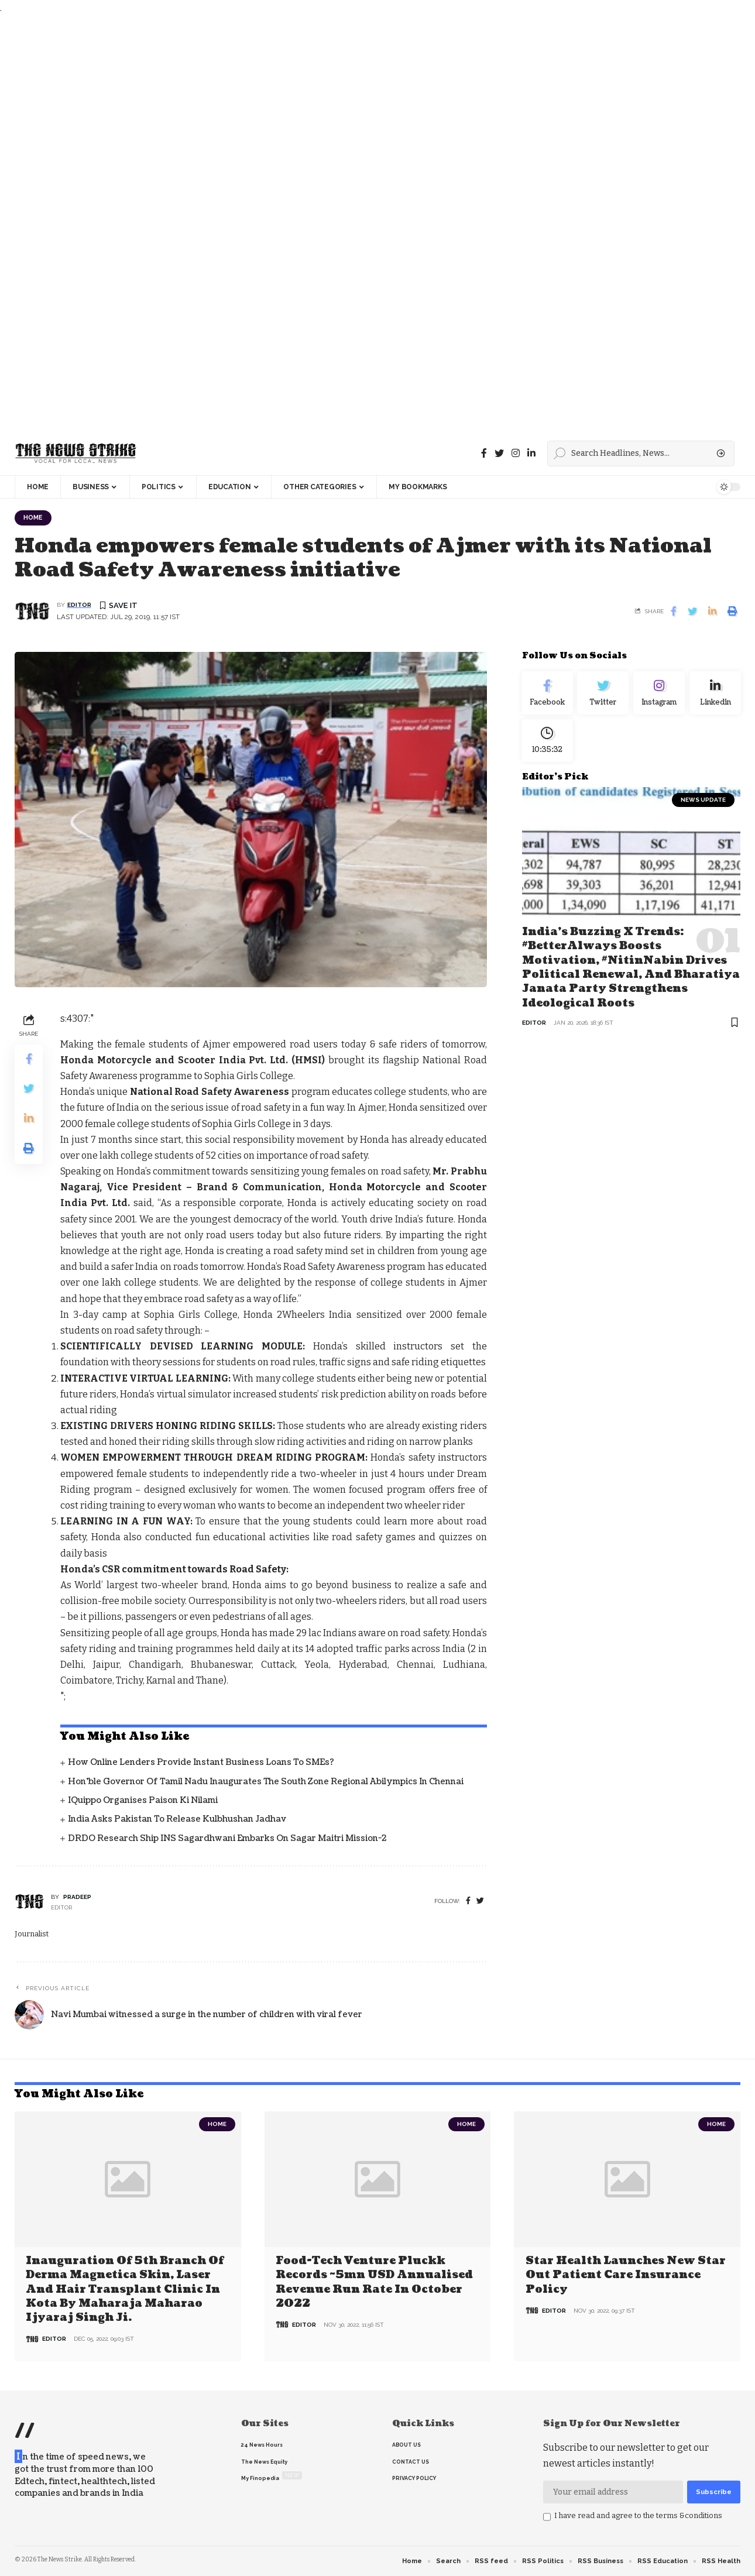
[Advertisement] (351, 224)
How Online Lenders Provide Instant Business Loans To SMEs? (201, 1763)
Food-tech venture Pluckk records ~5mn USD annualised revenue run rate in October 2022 (374, 2282)
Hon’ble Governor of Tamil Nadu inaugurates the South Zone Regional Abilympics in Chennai (266, 1782)
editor (79, 606)
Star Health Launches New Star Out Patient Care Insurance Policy (626, 2276)
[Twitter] (499, 453)
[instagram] (516, 453)
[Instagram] (659, 696)
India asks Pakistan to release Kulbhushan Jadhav (177, 1820)
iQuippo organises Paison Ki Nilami (143, 1801)
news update (703, 808)
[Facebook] (484, 453)
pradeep (77, 1898)
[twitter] (480, 1902)
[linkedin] (531, 453)
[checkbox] (547, 2517)
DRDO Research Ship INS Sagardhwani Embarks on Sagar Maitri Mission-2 (227, 1839)
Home (34, 518)
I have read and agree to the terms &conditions (638, 2516)
